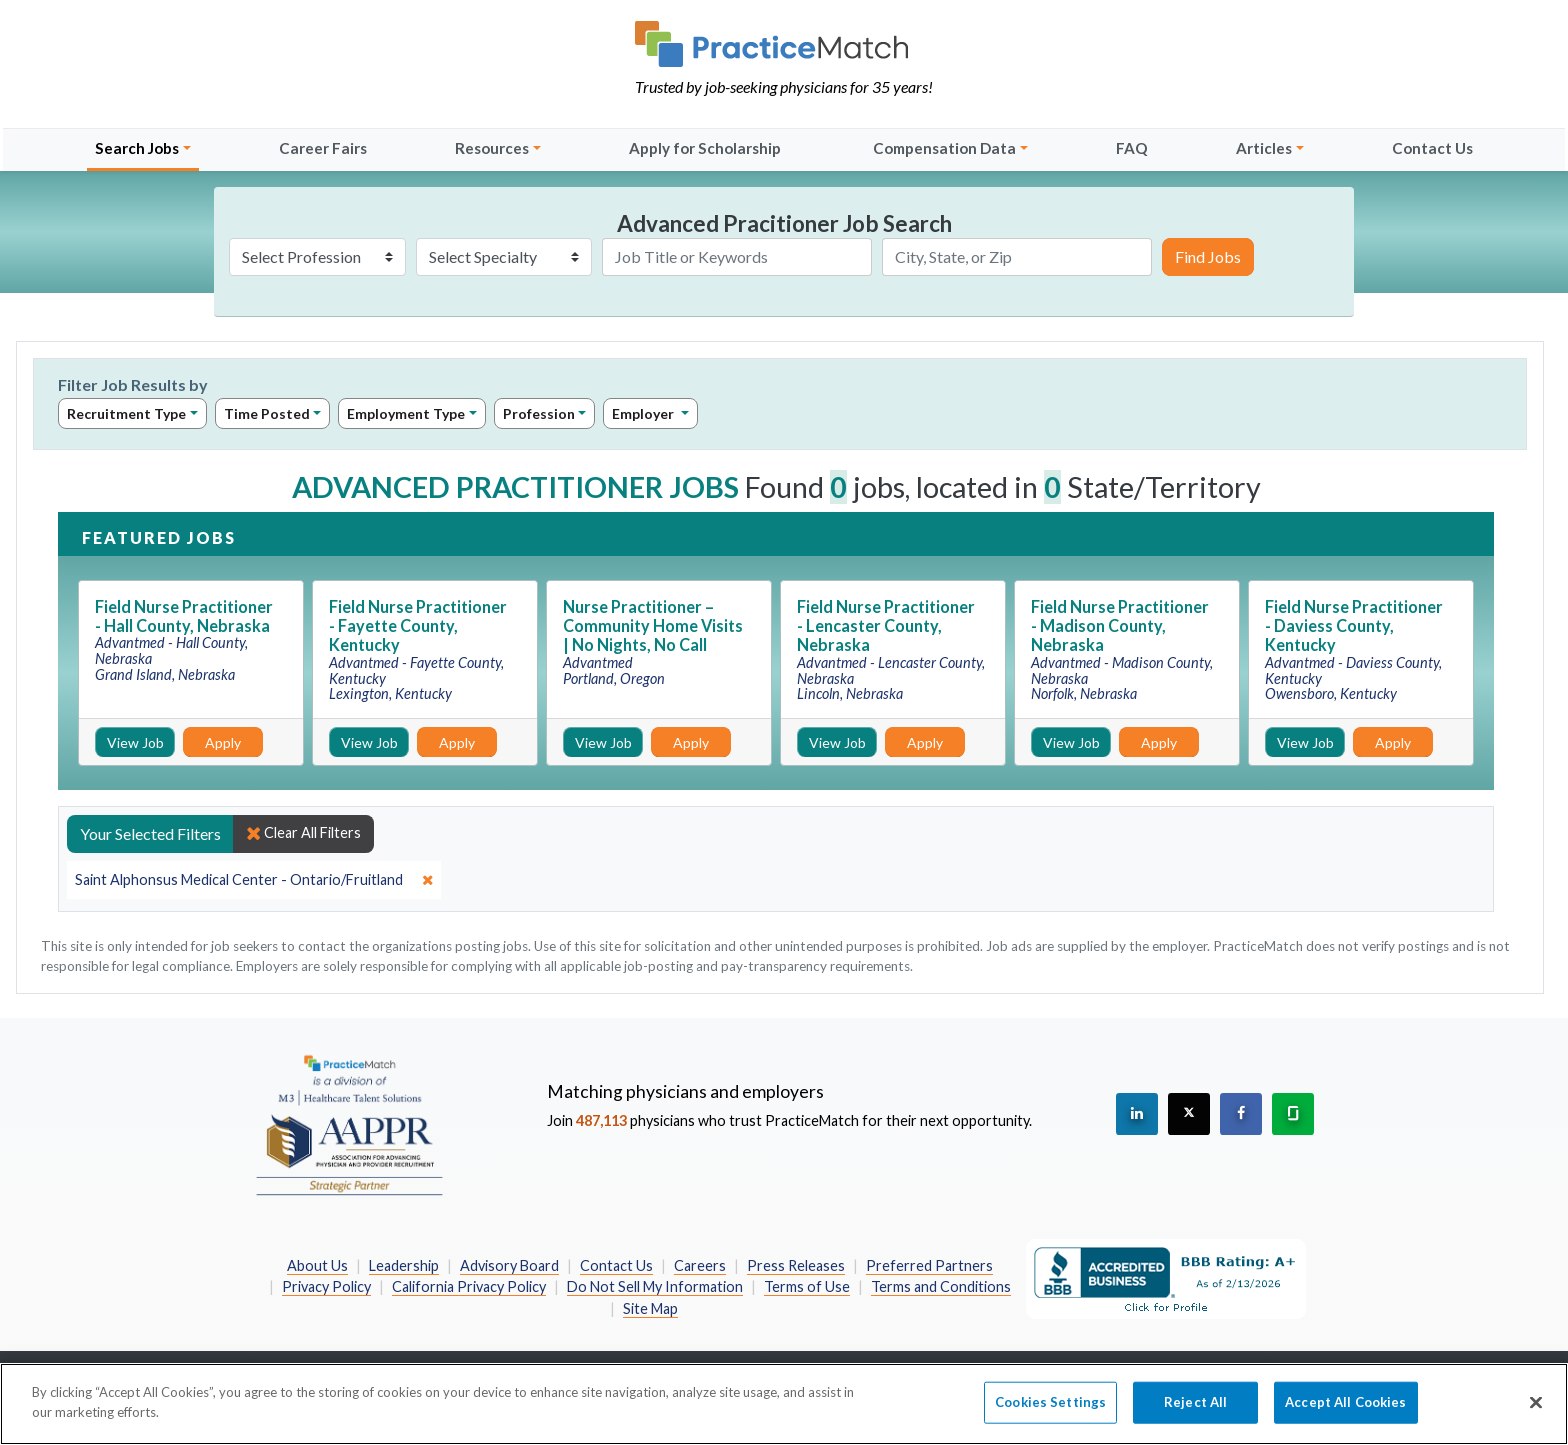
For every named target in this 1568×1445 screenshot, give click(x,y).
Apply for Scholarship (705, 148)
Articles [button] (1264, 148)
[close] (254, 880)
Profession (539, 413)
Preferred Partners (929, 1265)
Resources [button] (492, 148)
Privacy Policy (326, 1286)
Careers (700, 1265)
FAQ (1132, 148)
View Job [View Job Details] (135, 742)
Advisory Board (509, 1265)
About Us (317, 1265)
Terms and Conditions (941, 1286)
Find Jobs (1208, 256)
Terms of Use (807, 1286)
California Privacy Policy (469, 1286)
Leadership (404, 1265)
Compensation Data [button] (944, 148)
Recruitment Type (126, 413)
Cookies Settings (1050, 1412)
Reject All (1195, 1412)
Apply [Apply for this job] (223, 742)
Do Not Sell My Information (655, 1286)
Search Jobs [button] (137, 148)
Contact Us (1432, 148)
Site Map (650, 1308)
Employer (644, 413)
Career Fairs (323, 148)
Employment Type (406, 413)
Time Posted (267, 413)
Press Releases (796, 1265)
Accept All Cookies (1345, 1412)
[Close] (1536, 1413)
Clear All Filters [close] (303, 833)
